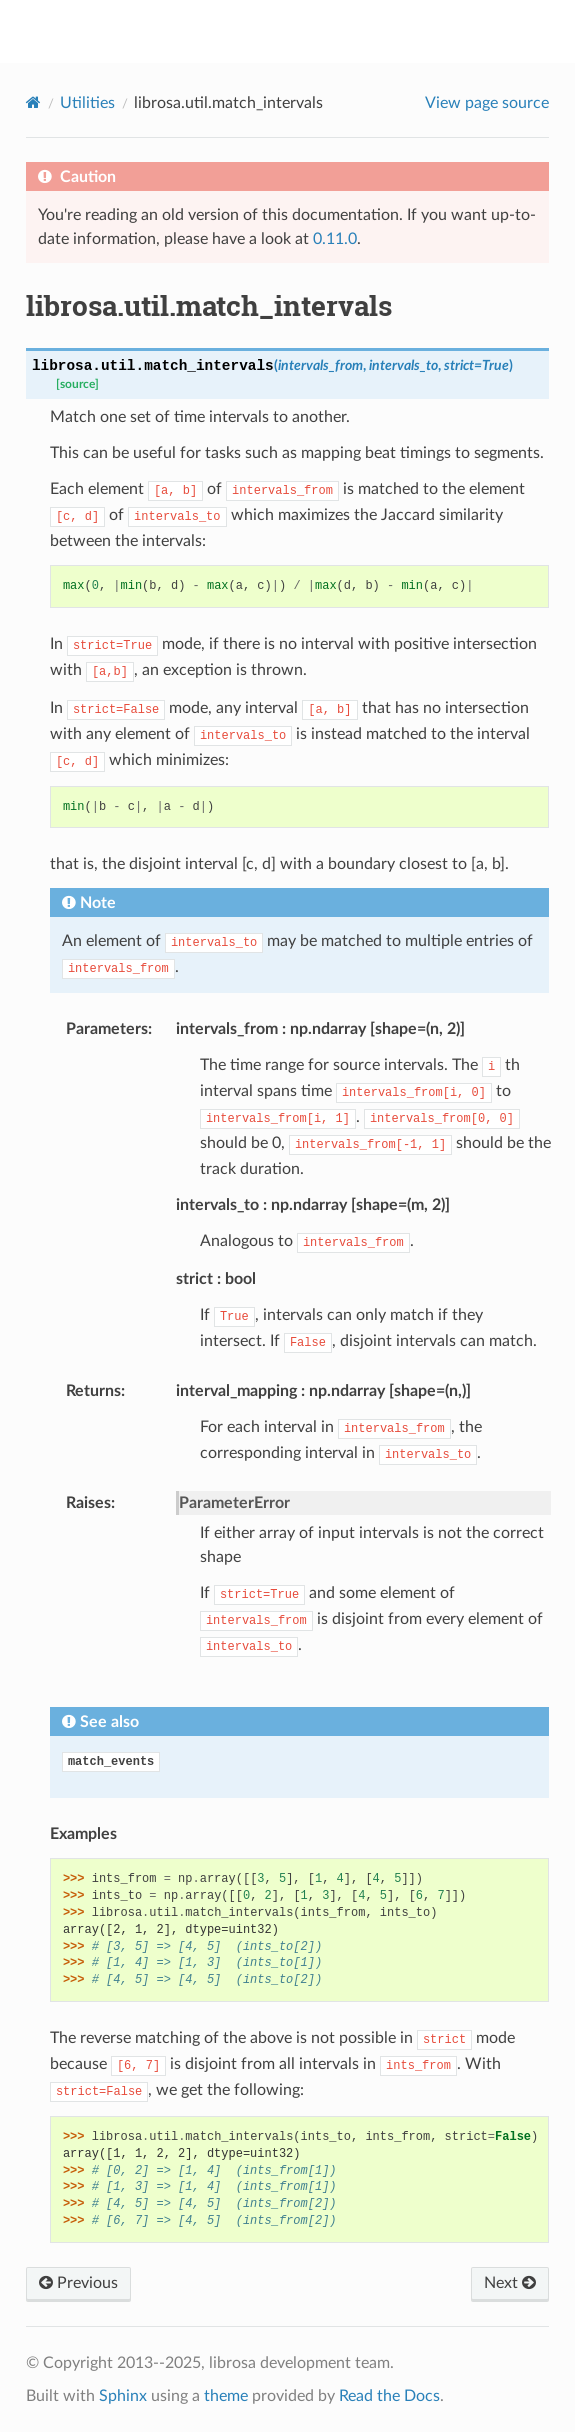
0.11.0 (335, 239)
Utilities (87, 103)
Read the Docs (389, 2396)
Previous (78, 2283)
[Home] (33, 102)
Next (510, 2283)
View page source (487, 103)
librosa (300, 31)
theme (226, 2396)
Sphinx (123, 2396)
